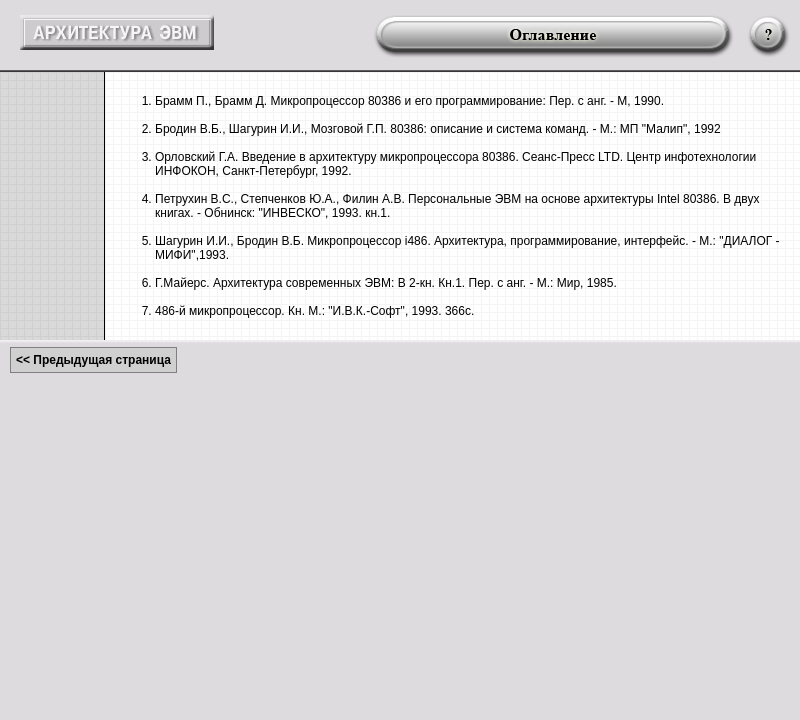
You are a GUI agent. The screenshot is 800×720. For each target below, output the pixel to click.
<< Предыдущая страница (93, 360)
